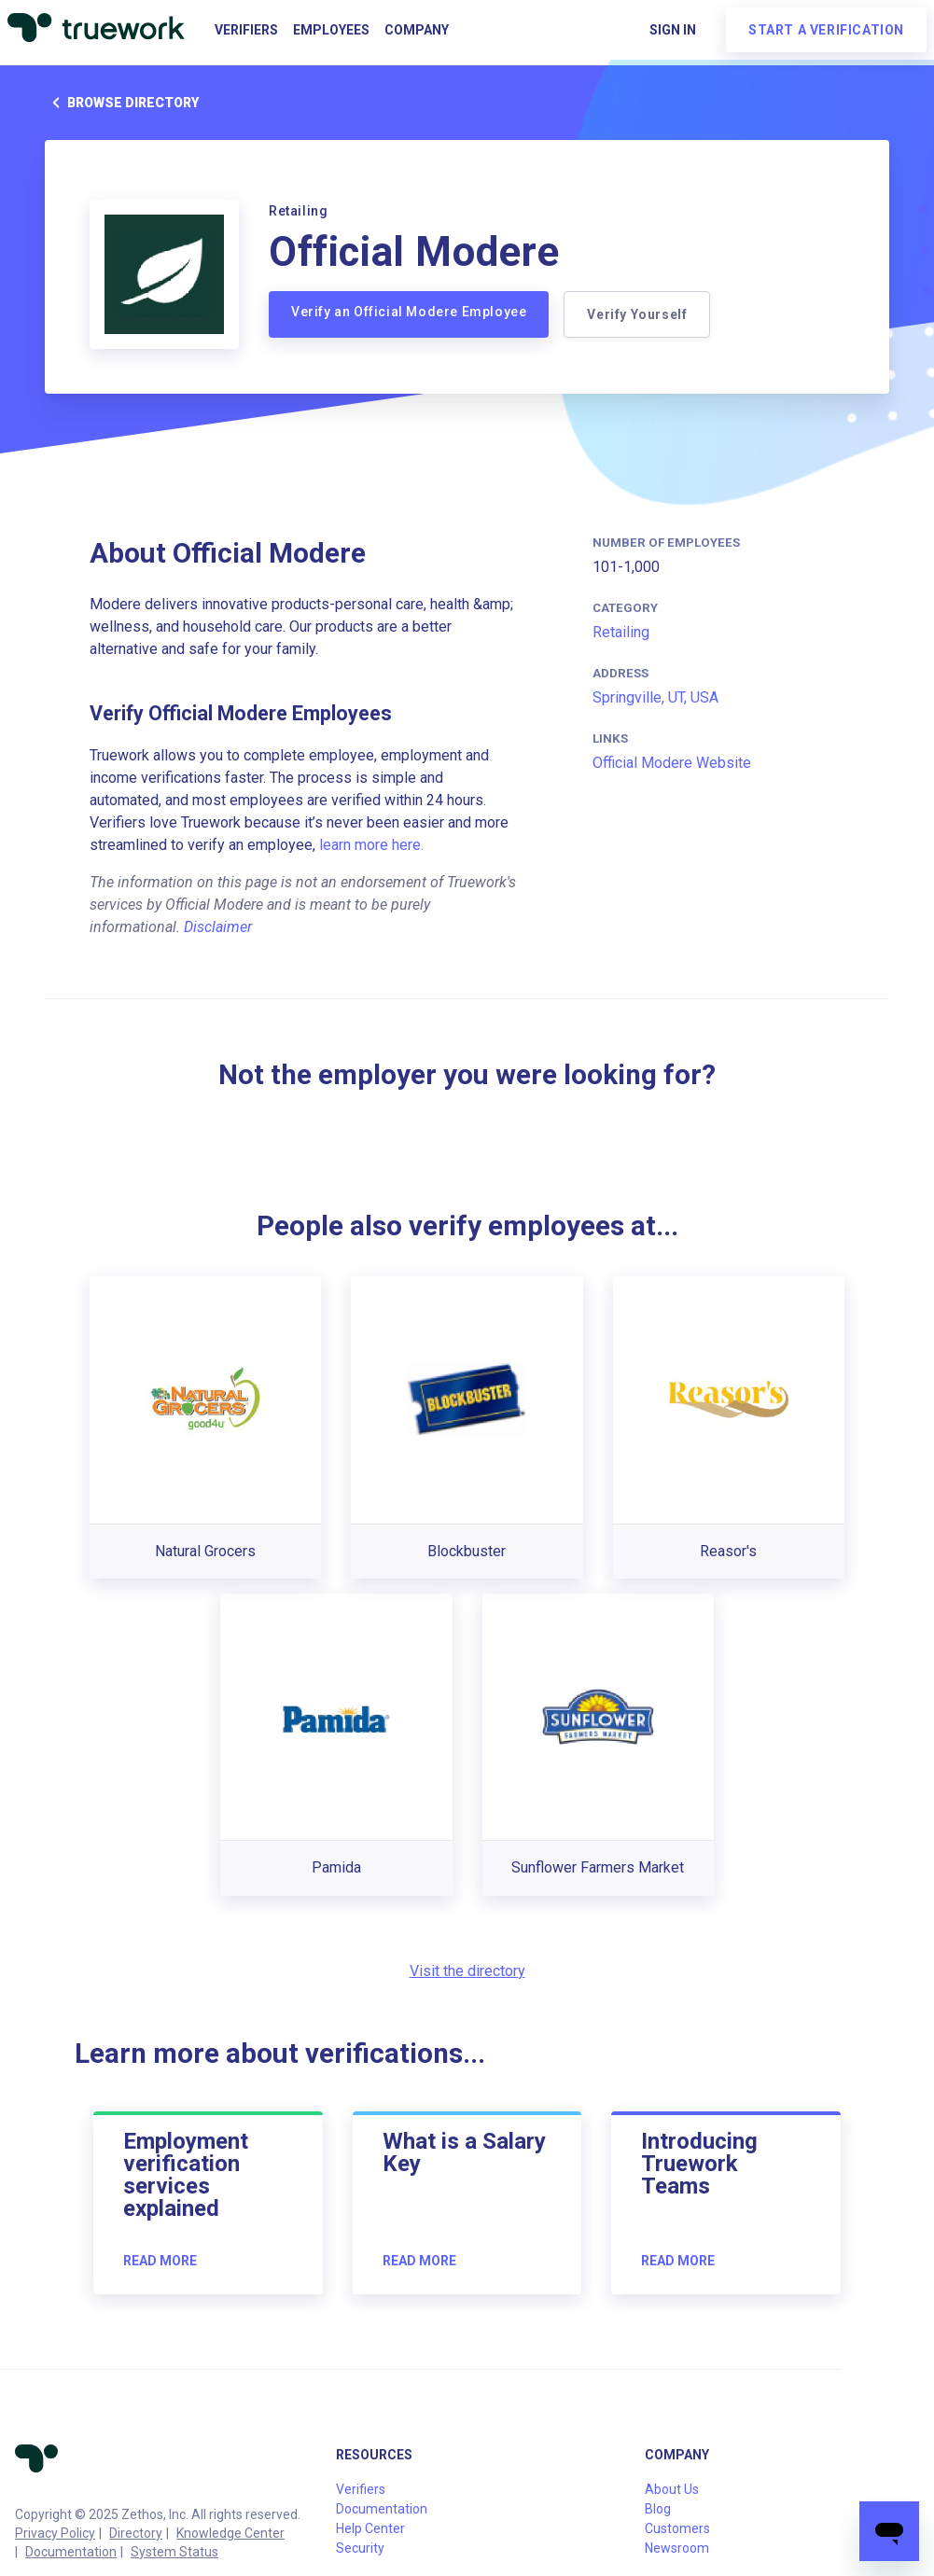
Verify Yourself (637, 314)
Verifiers (246, 29)
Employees (331, 29)
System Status (174, 2551)
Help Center (370, 2528)
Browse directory (122, 102)
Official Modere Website (671, 763)
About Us (672, 2489)
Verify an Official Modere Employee (408, 311)
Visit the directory (467, 1971)
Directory (135, 2533)
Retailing (620, 632)
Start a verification (826, 29)
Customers (677, 2528)
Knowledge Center (230, 2533)
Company (416, 29)
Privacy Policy (55, 2533)
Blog (658, 2508)
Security (360, 2548)
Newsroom (677, 2548)
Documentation (71, 2551)
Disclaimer (218, 927)
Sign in (672, 29)
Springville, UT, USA (655, 697)
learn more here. (371, 845)
